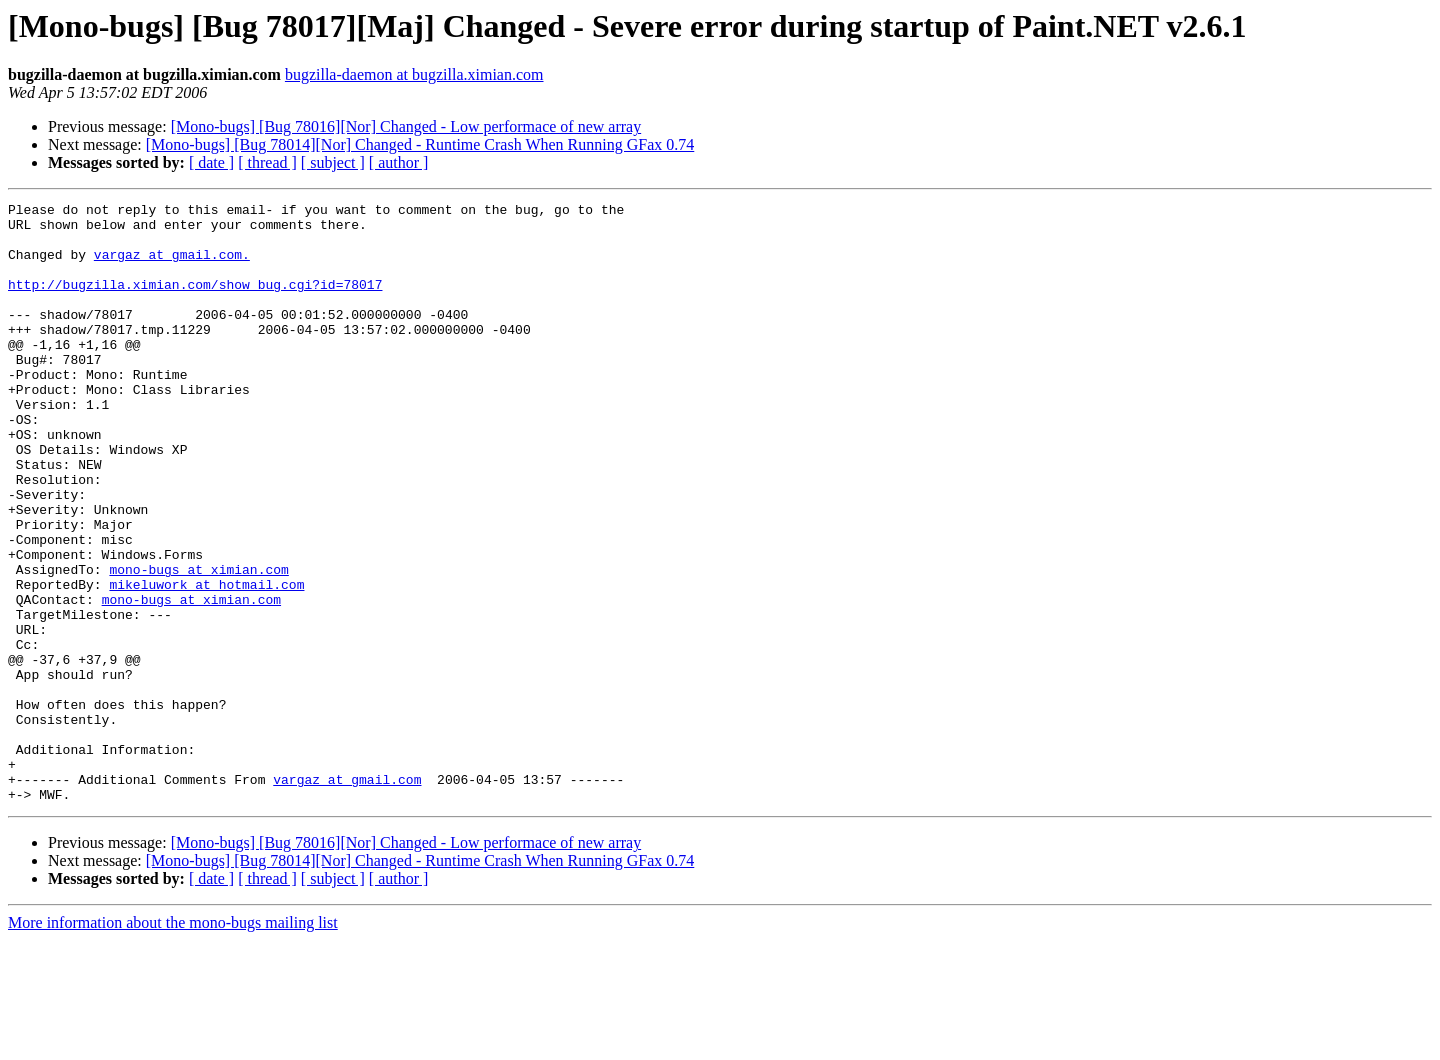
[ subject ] (333, 162)
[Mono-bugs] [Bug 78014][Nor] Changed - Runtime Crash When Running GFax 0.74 (420, 144)
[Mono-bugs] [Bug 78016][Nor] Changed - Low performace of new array (406, 126)
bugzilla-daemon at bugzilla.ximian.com (414, 74)
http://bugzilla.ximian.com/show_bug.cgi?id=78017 (195, 302)
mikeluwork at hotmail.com (206, 662)
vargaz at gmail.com (347, 896)
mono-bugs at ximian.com (198, 644)
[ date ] (211, 162)
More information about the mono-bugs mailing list (173, 1042)
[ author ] (399, 162)
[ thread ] (267, 162)
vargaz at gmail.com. (172, 266)
